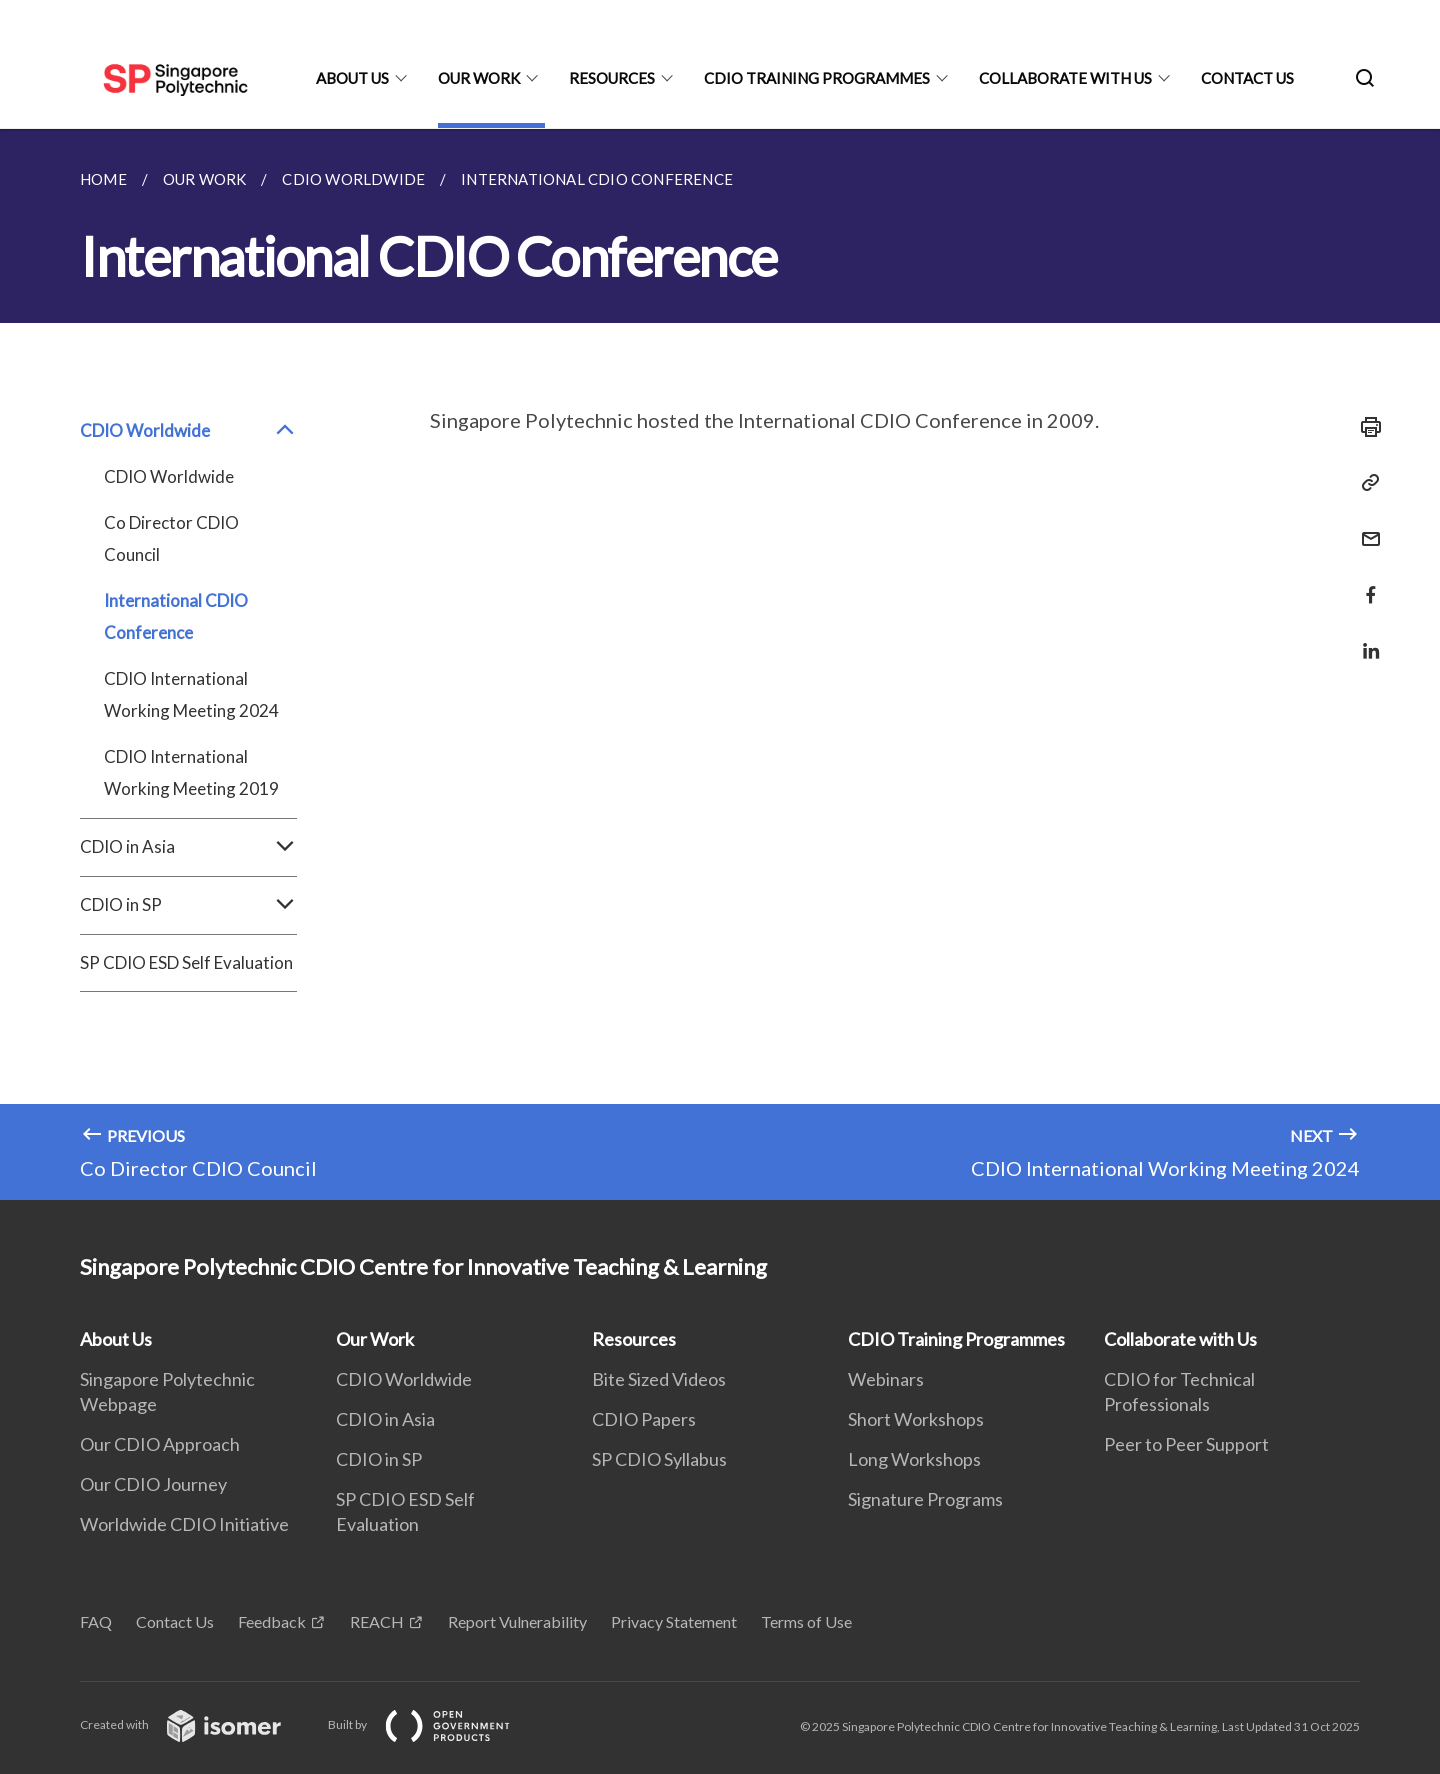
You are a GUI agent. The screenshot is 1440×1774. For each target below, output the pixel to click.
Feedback (272, 1621)
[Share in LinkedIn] (1365, 638)
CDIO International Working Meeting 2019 (191, 772)
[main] (720, 664)
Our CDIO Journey (153, 1484)
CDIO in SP (188, 905)
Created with (196, 1724)
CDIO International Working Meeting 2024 (191, 694)
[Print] (1365, 427)
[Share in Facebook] (1365, 582)
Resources (612, 78)
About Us (352, 78)
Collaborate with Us (1065, 78)
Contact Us (1247, 78)
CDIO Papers (644, 1419)
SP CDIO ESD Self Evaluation (186, 962)
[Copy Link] (1365, 483)
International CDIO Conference (176, 616)
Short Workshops (916, 1419)
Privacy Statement (674, 1621)
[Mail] (1365, 526)
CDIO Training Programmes (817, 78)
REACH (377, 1621)
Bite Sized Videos (659, 1379)
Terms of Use (806, 1621)
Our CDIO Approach (160, 1444)
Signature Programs (925, 1499)
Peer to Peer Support (1186, 1444)
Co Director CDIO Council (171, 538)
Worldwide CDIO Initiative (184, 1524)
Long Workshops (914, 1459)
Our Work (479, 78)
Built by (435, 1724)
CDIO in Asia (188, 847)
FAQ (96, 1621)
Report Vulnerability (517, 1621)
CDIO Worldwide (188, 431)
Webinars (886, 1379)
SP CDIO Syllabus (659, 1459)
